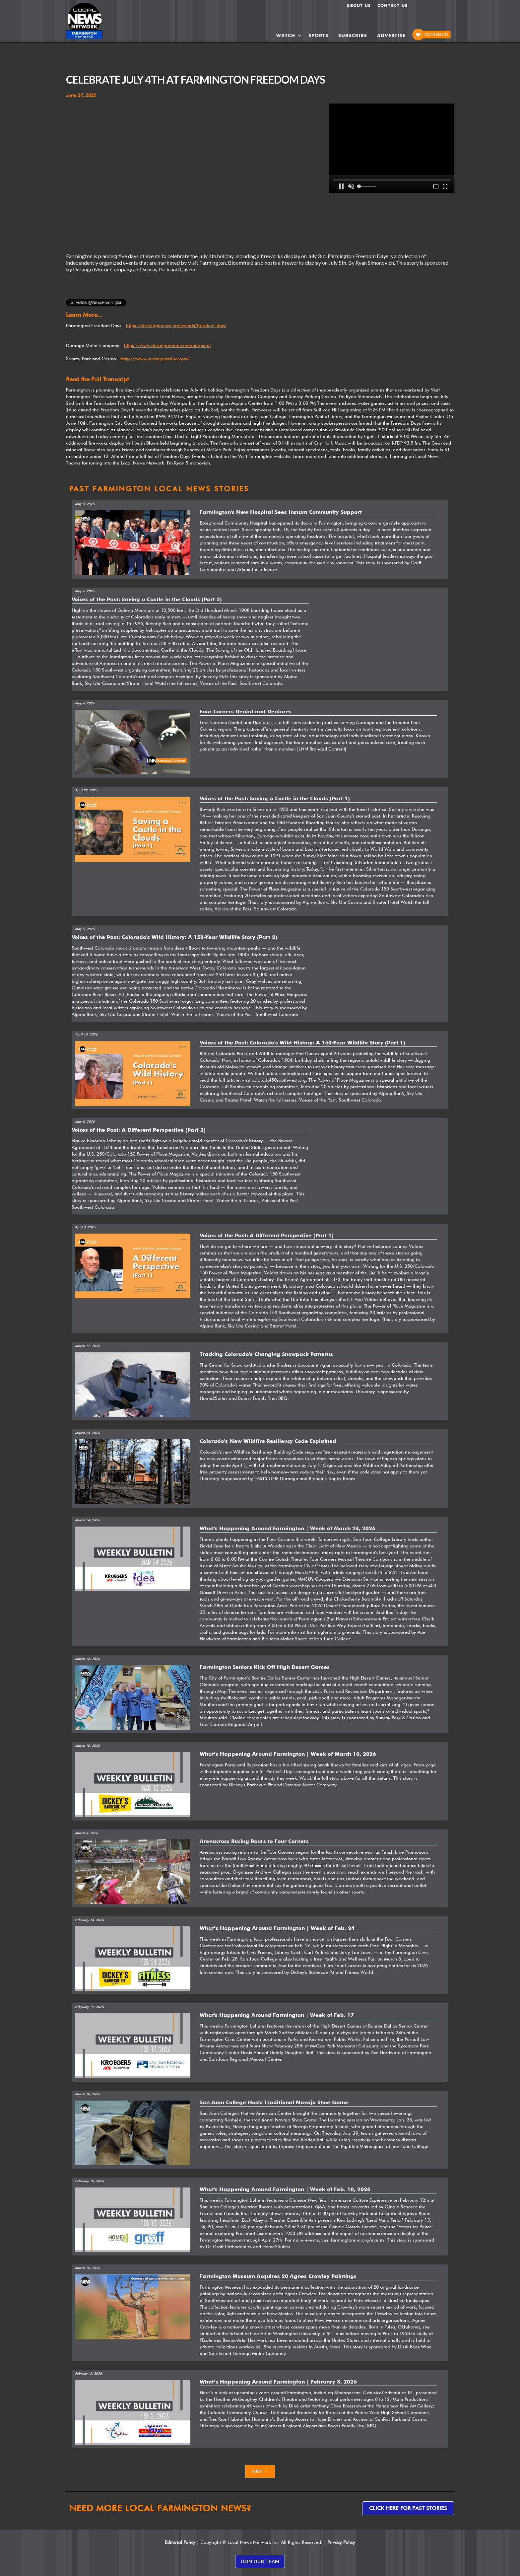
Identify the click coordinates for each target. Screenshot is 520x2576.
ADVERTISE (391, 35)
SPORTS (318, 35)
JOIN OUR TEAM (260, 2561)
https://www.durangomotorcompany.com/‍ (167, 345)
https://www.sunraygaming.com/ (155, 358)
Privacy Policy (341, 2542)
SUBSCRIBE (352, 35)
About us (359, 5)
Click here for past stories (408, 2508)
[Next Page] (260, 2471)
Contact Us (392, 5)
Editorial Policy (180, 2542)
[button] (289, 35)
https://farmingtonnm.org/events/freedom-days (176, 325)
